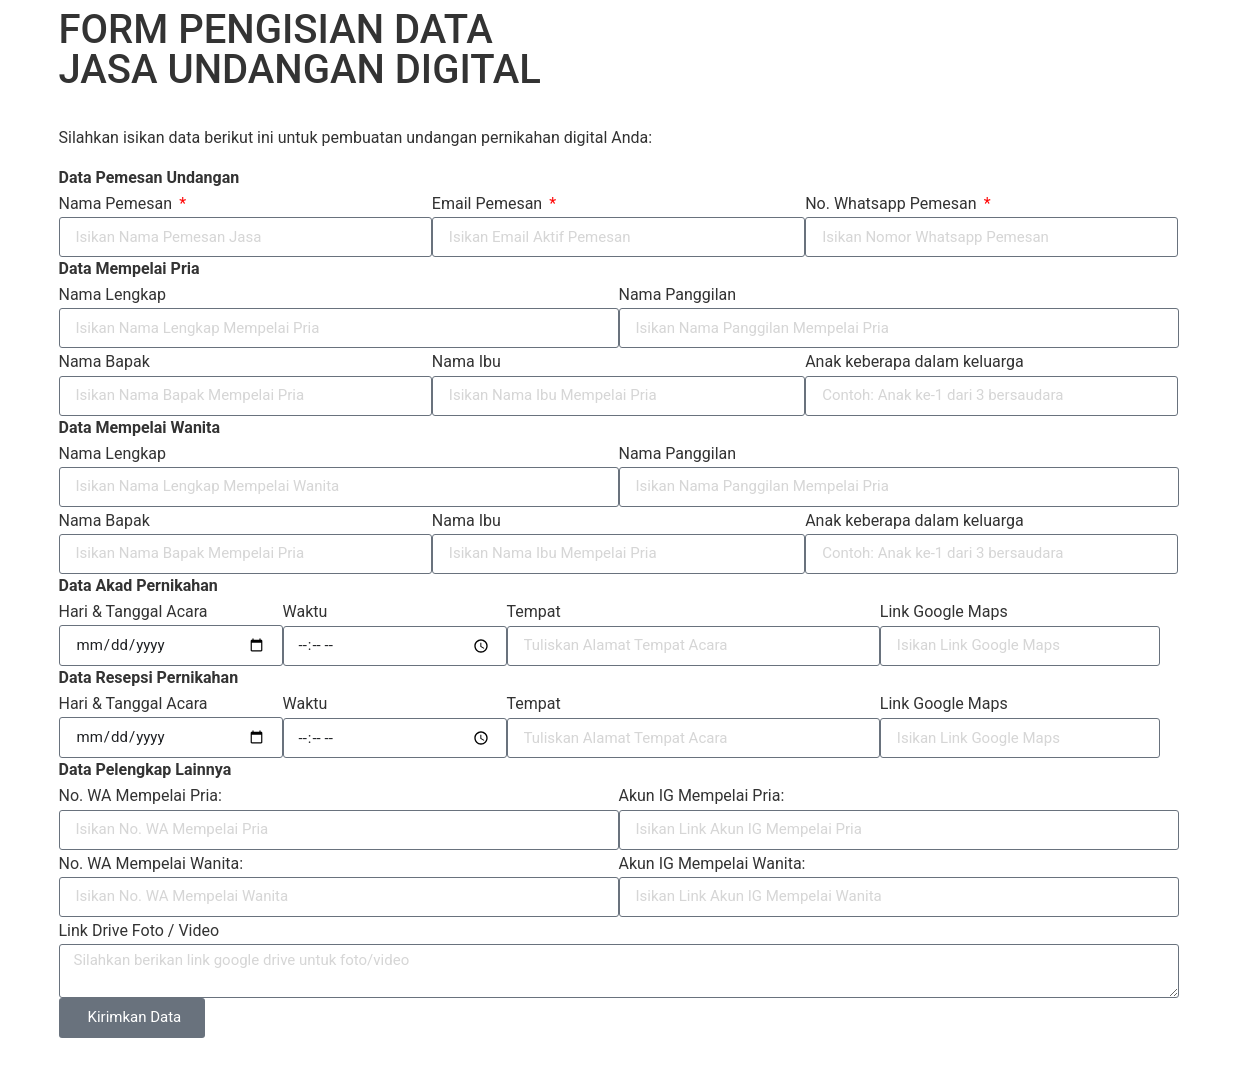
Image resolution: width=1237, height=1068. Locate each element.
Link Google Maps (944, 611)
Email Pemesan (489, 203)
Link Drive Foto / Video (139, 930)
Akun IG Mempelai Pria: (702, 795)
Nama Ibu (466, 361)
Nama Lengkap (113, 294)
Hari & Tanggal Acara (133, 611)
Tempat (534, 611)
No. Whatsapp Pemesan (892, 203)
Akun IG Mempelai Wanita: (712, 863)
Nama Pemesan (118, 203)
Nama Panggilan (678, 294)
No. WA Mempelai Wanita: (151, 863)
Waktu (305, 611)
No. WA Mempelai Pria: (140, 795)
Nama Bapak (104, 361)
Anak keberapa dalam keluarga (914, 361)
